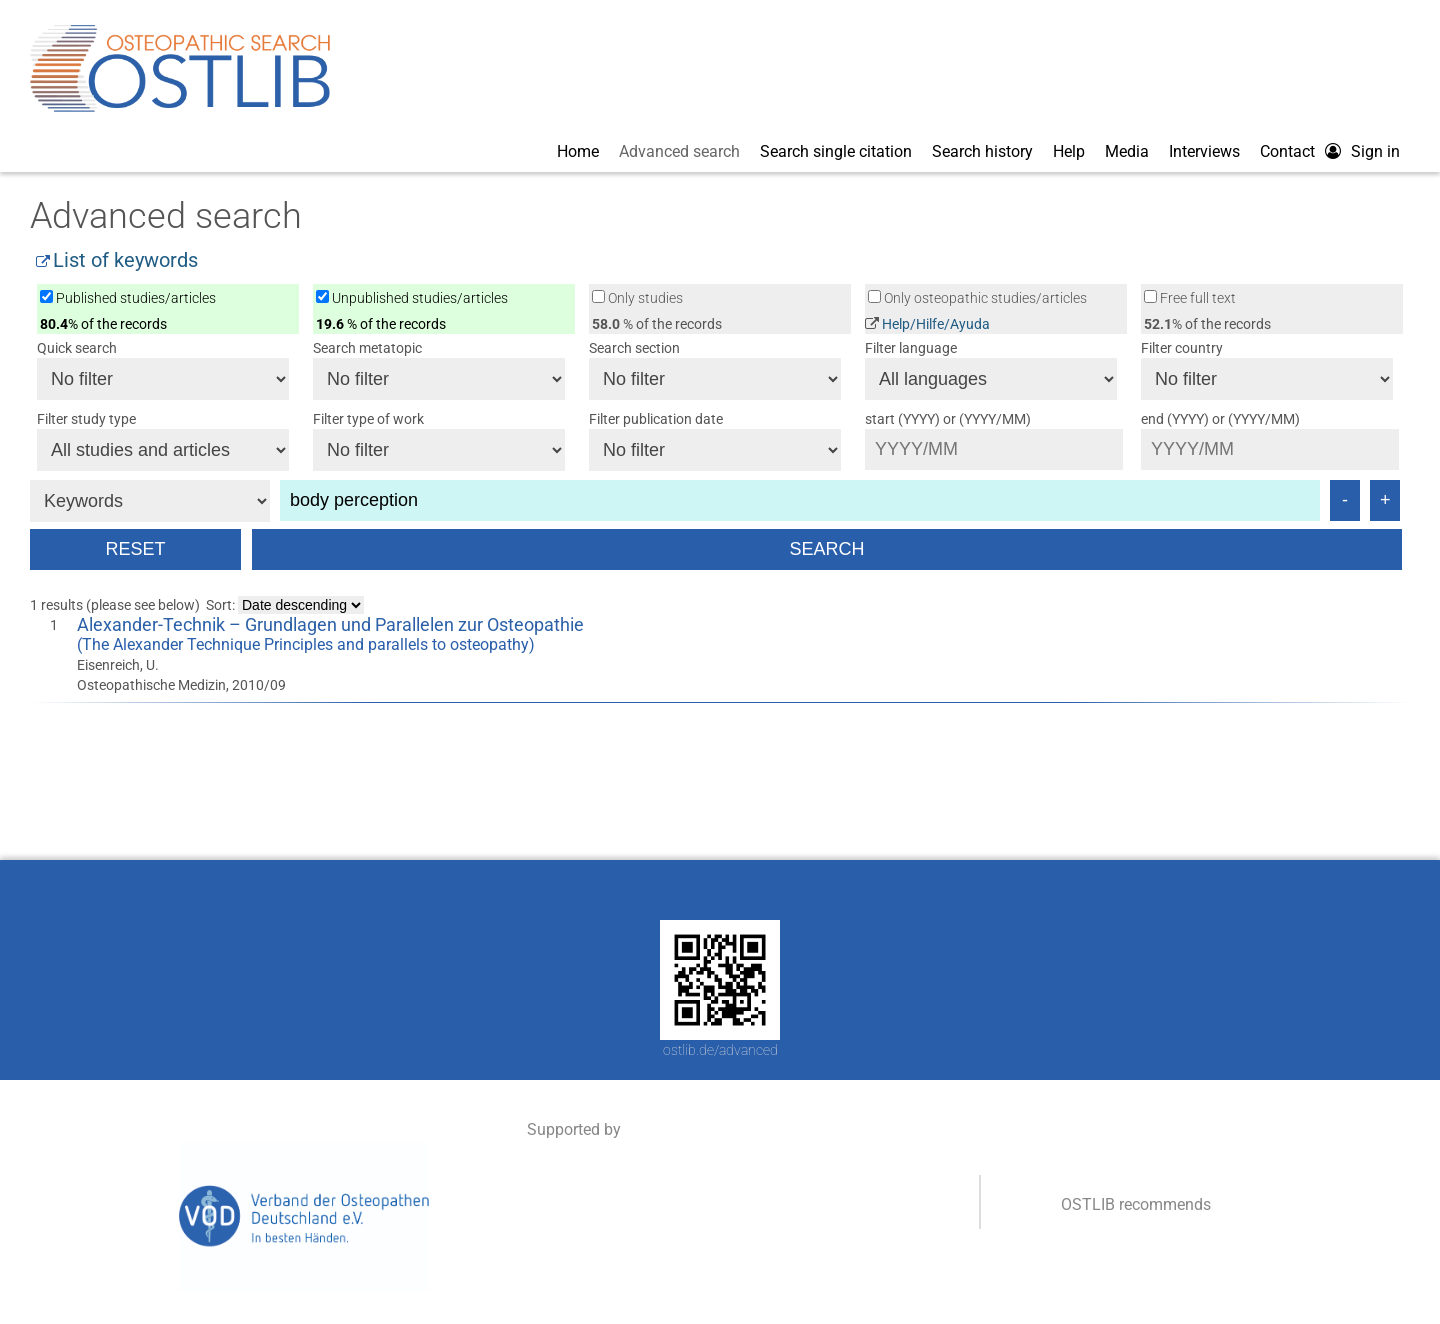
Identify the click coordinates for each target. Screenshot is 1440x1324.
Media (1127, 151)
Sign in (1375, 151)
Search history (982, 151)
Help (1069, 151)
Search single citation (836, 151)
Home (578, 151)
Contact (1287, 151)
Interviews (1204, 151)
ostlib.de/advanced (720, 1050)
